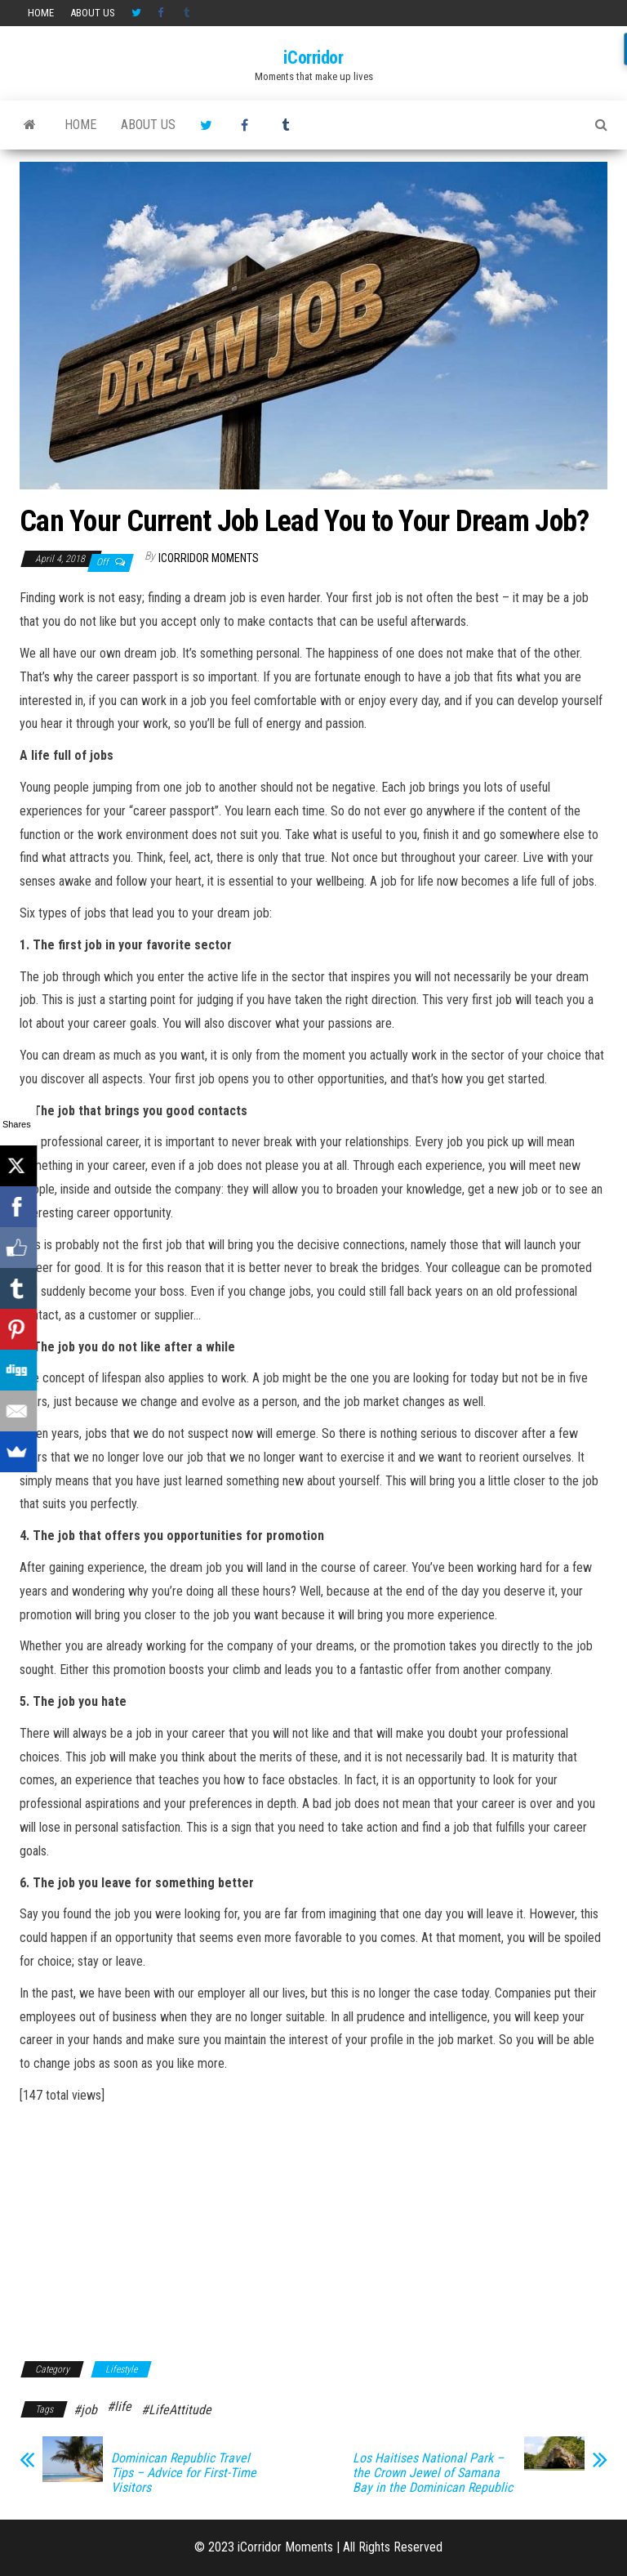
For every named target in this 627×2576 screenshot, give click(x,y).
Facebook (162, 13)
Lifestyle (121, 2369)
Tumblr (189, 13)
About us (92, 13)
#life (119, 2406)
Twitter (136, 13)
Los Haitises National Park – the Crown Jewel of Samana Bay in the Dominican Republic (433, 2473)
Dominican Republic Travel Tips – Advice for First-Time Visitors (183, 2473)
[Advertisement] (313, 2230)
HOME (41, 13)
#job (85, 2410)
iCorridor (313, 57)
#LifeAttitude (176, 2410)
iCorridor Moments (208, 558)
